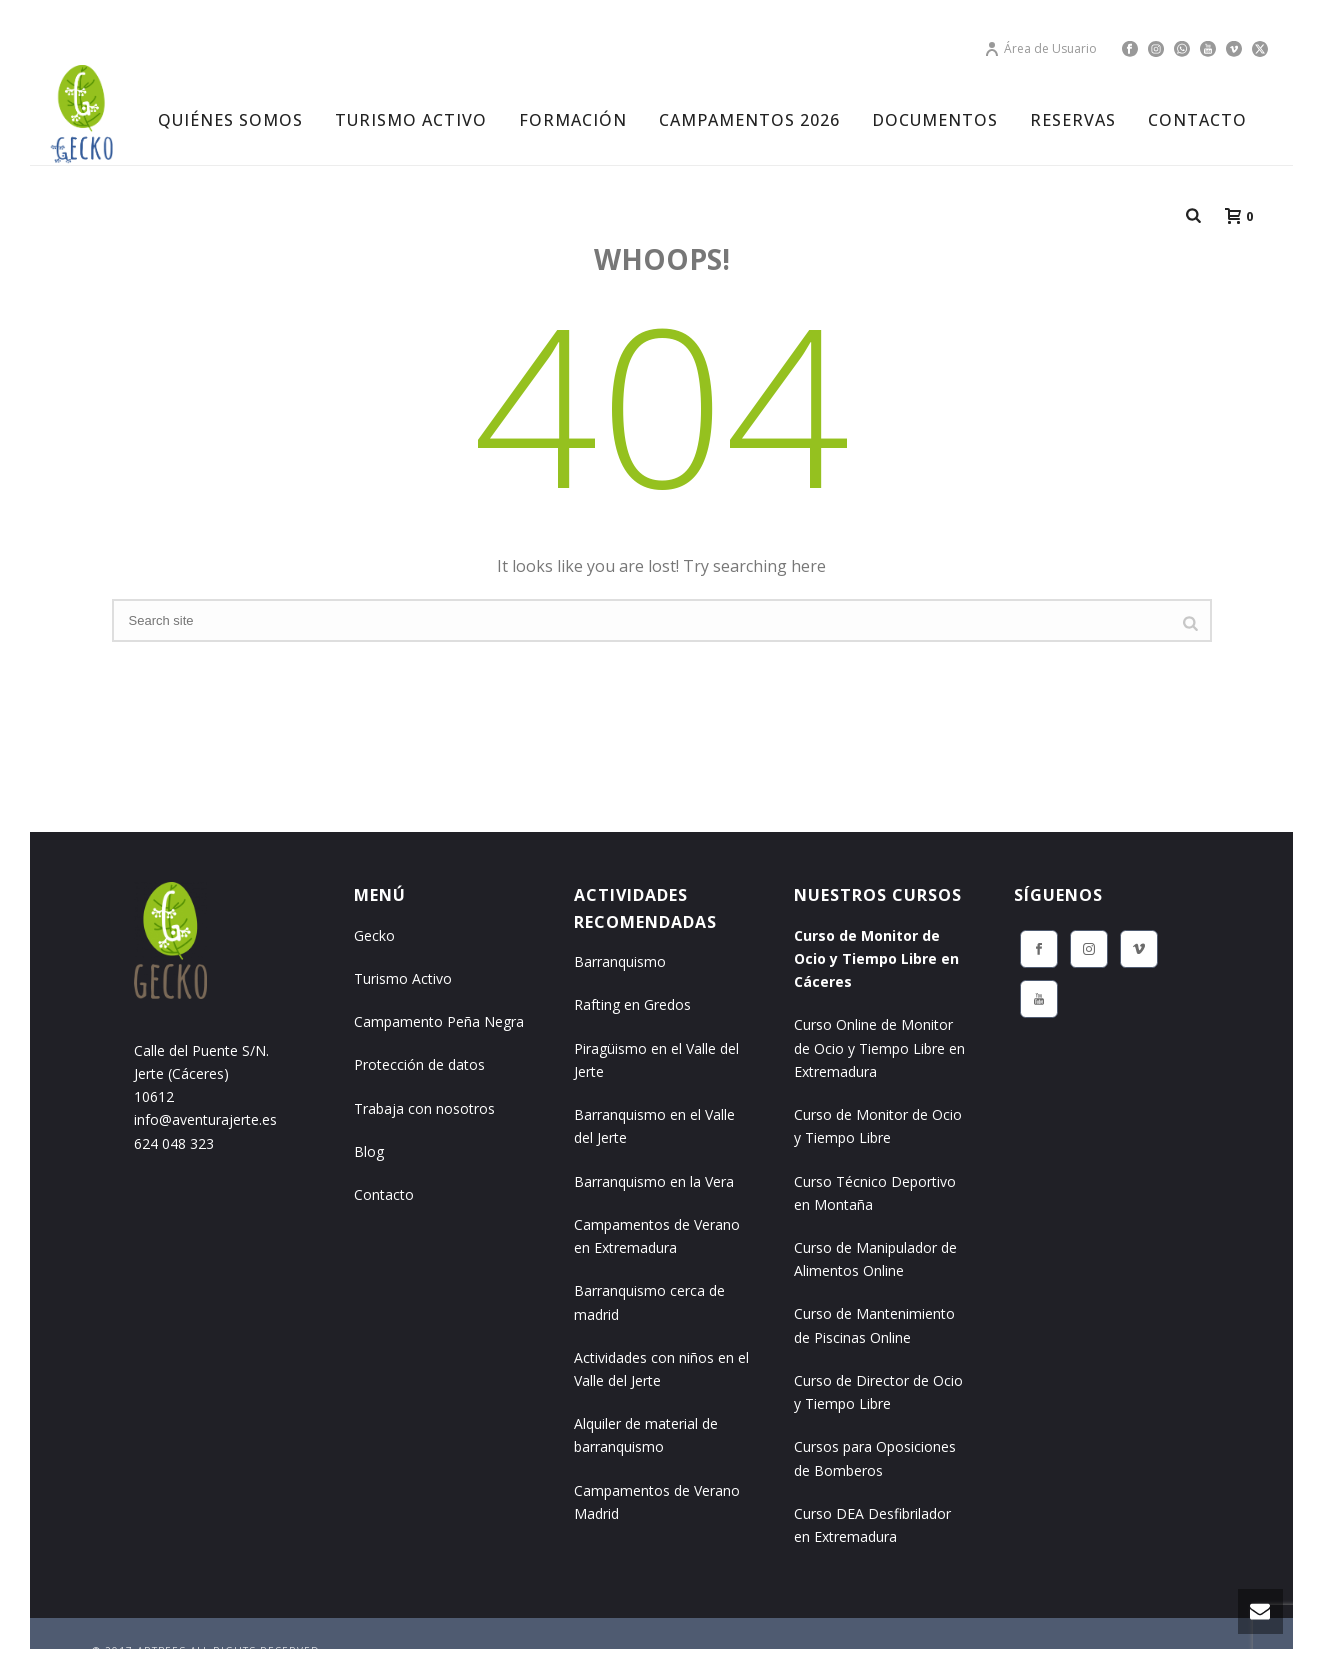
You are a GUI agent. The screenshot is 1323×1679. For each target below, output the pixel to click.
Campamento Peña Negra (439, 1021)
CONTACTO (1197, 120)
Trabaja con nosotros (424, 1108)
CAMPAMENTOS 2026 (749, 120)
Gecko (374, 935)
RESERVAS (1073, 120)
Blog (369, 1151)
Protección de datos (419, 1064)
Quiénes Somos (230, 120)
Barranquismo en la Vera (654, 1181)
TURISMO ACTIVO (411, 120)
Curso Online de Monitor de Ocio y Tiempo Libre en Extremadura (879, 1047)
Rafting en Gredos (632, 1004)
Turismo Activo (403, 978)
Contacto (384, 1194)
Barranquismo (620, 961)
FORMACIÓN (573, 120)
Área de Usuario (1040, 48)
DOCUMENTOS (935, 120)
